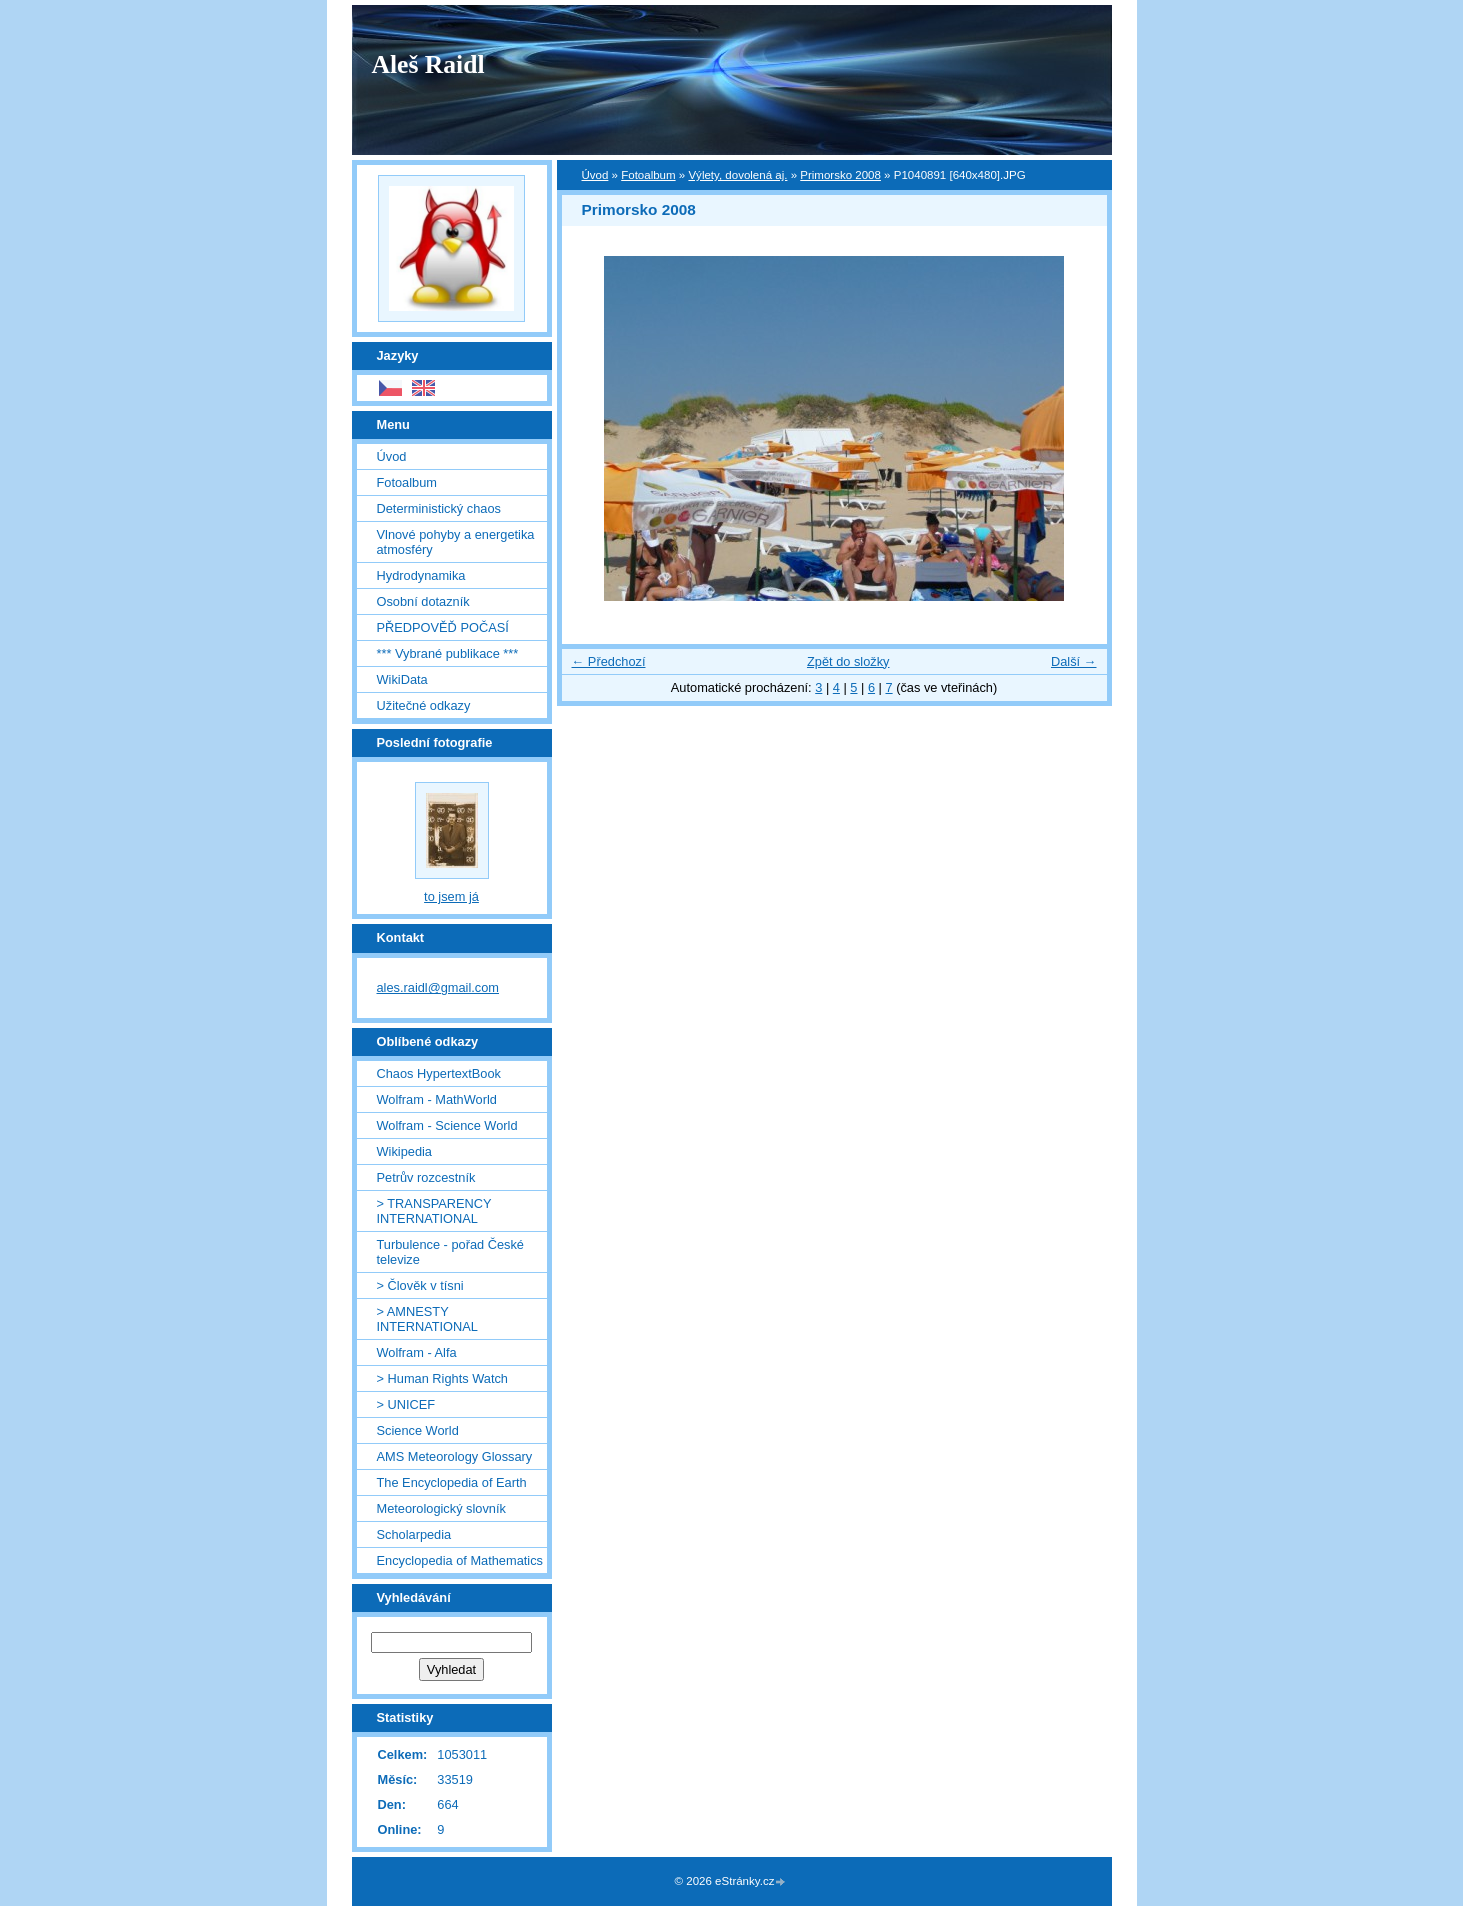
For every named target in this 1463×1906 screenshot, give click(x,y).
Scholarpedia (414, 1534)
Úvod (595, 175)
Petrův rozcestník (426, 1177)
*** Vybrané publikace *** (448, 653)
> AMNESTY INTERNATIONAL (427, 1319)
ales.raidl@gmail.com (438, 987)
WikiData (402, 679)
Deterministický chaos (439, 508)
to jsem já (451, 896)
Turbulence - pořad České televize (450, 1252)
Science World (418, 1430)
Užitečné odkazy (424, 705)
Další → (1074, 661)
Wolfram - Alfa (417, 1352)
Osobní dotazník (423, 601)
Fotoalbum (648, 175)
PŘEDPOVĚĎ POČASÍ (443, 627)
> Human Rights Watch (442, 1378)
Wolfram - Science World (447, 1125)
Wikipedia (404, 1151)
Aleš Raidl (428, 64)
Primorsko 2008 (840, 175)
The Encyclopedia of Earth (452, 1482)
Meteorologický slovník (441, 1508)
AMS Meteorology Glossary (455, 1456)
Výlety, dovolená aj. (737, 175)
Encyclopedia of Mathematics (460, 1560)
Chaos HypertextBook (439, 1073)
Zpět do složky (848, 661)
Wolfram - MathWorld (437, 1099)
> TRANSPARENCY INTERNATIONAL (434, 1211)
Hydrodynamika (421, 575)
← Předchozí (609, 661)
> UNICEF (406, 1404)
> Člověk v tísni (420, 1285)
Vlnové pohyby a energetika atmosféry (456, 542)
